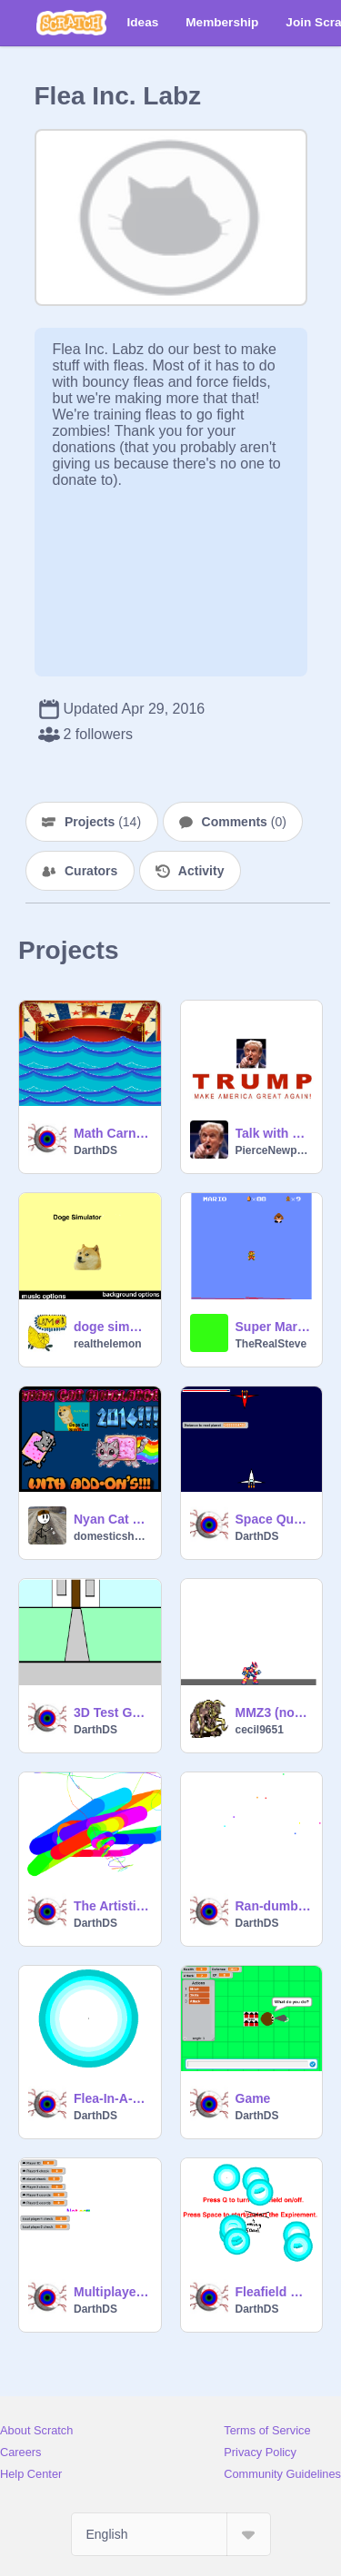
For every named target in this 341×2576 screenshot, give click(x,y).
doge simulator (112, 1326)
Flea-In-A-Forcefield (112, 2098)
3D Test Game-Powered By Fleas (112, 1712)
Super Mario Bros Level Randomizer (274, 1326)
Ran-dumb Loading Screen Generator (274, 1906)
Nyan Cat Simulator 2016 (112, 1519)
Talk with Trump (274, 1133)
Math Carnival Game (112, 1133)
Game (253, 2098)
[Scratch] (71, 22)
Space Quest (274, 1519)
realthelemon (108, 1343)
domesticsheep (112, 1536)
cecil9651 (260, 1729)
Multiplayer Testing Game (112, 2292)
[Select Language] (171, 2534)
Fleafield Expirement (274, 2292)
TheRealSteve (271, 1343)
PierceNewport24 (274, 1150)
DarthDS (95, 1150)
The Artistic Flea (112, 1906)
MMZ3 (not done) (274, 1712)
